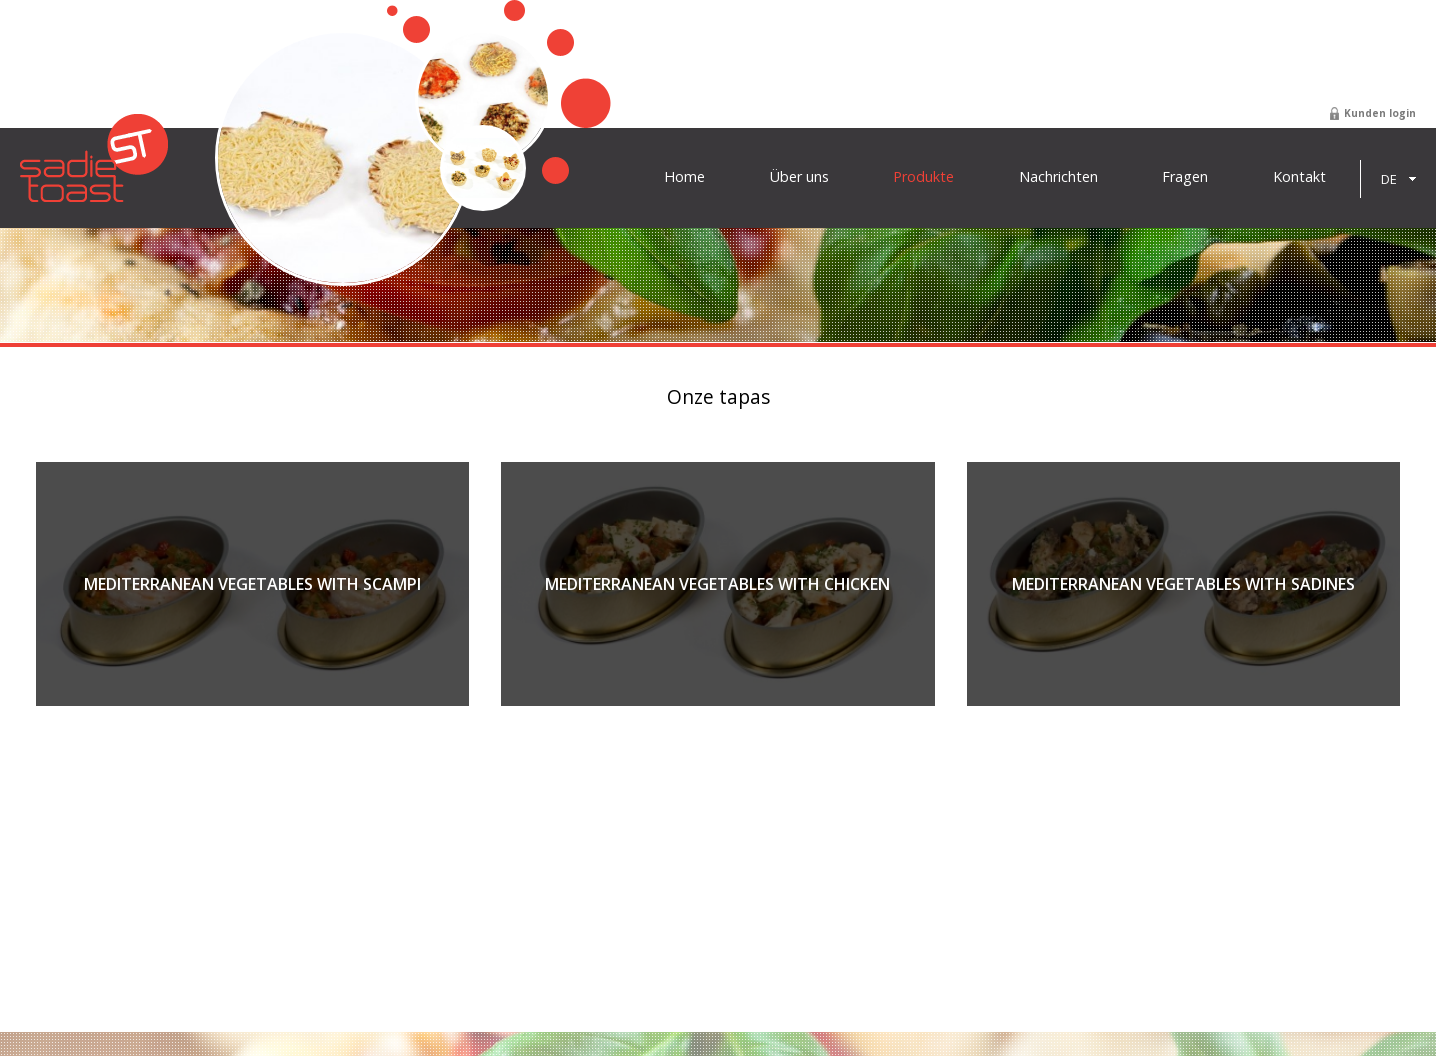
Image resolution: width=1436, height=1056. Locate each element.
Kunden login (1380, 113)
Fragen (1185, 177)
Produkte (923, 177)
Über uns (799, 177)
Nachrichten (1058, 177)
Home (684, 177)
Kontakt (1299, 177)
